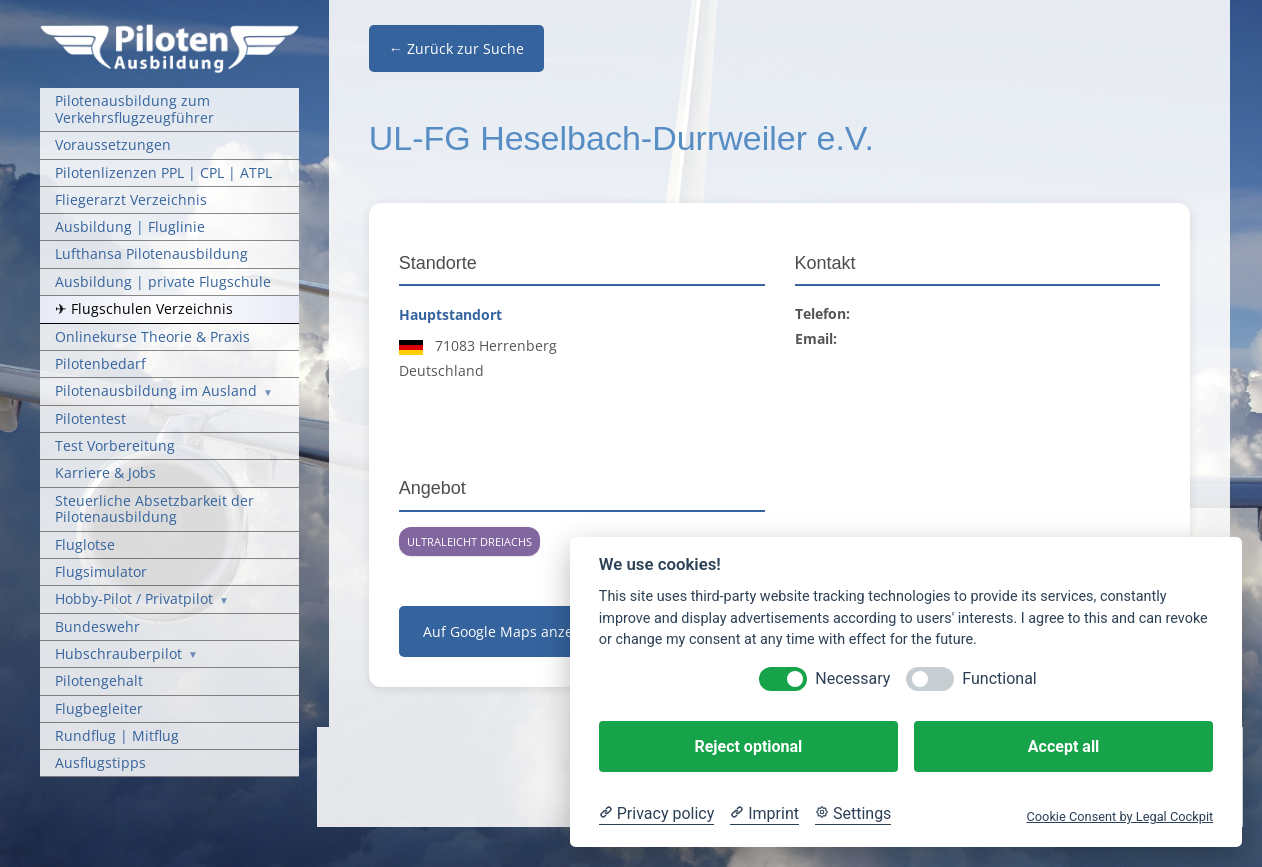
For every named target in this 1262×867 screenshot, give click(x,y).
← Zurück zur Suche (456, 48)
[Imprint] (764, 814)
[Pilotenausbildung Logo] (169, 30)
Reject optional (748, 746)
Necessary (852, 678)
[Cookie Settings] (853, 814)
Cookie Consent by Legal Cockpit (1119, 816)
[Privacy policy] (656, 814)
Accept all (1063, 746)
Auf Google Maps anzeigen (512, 631)
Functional (999, 678)
